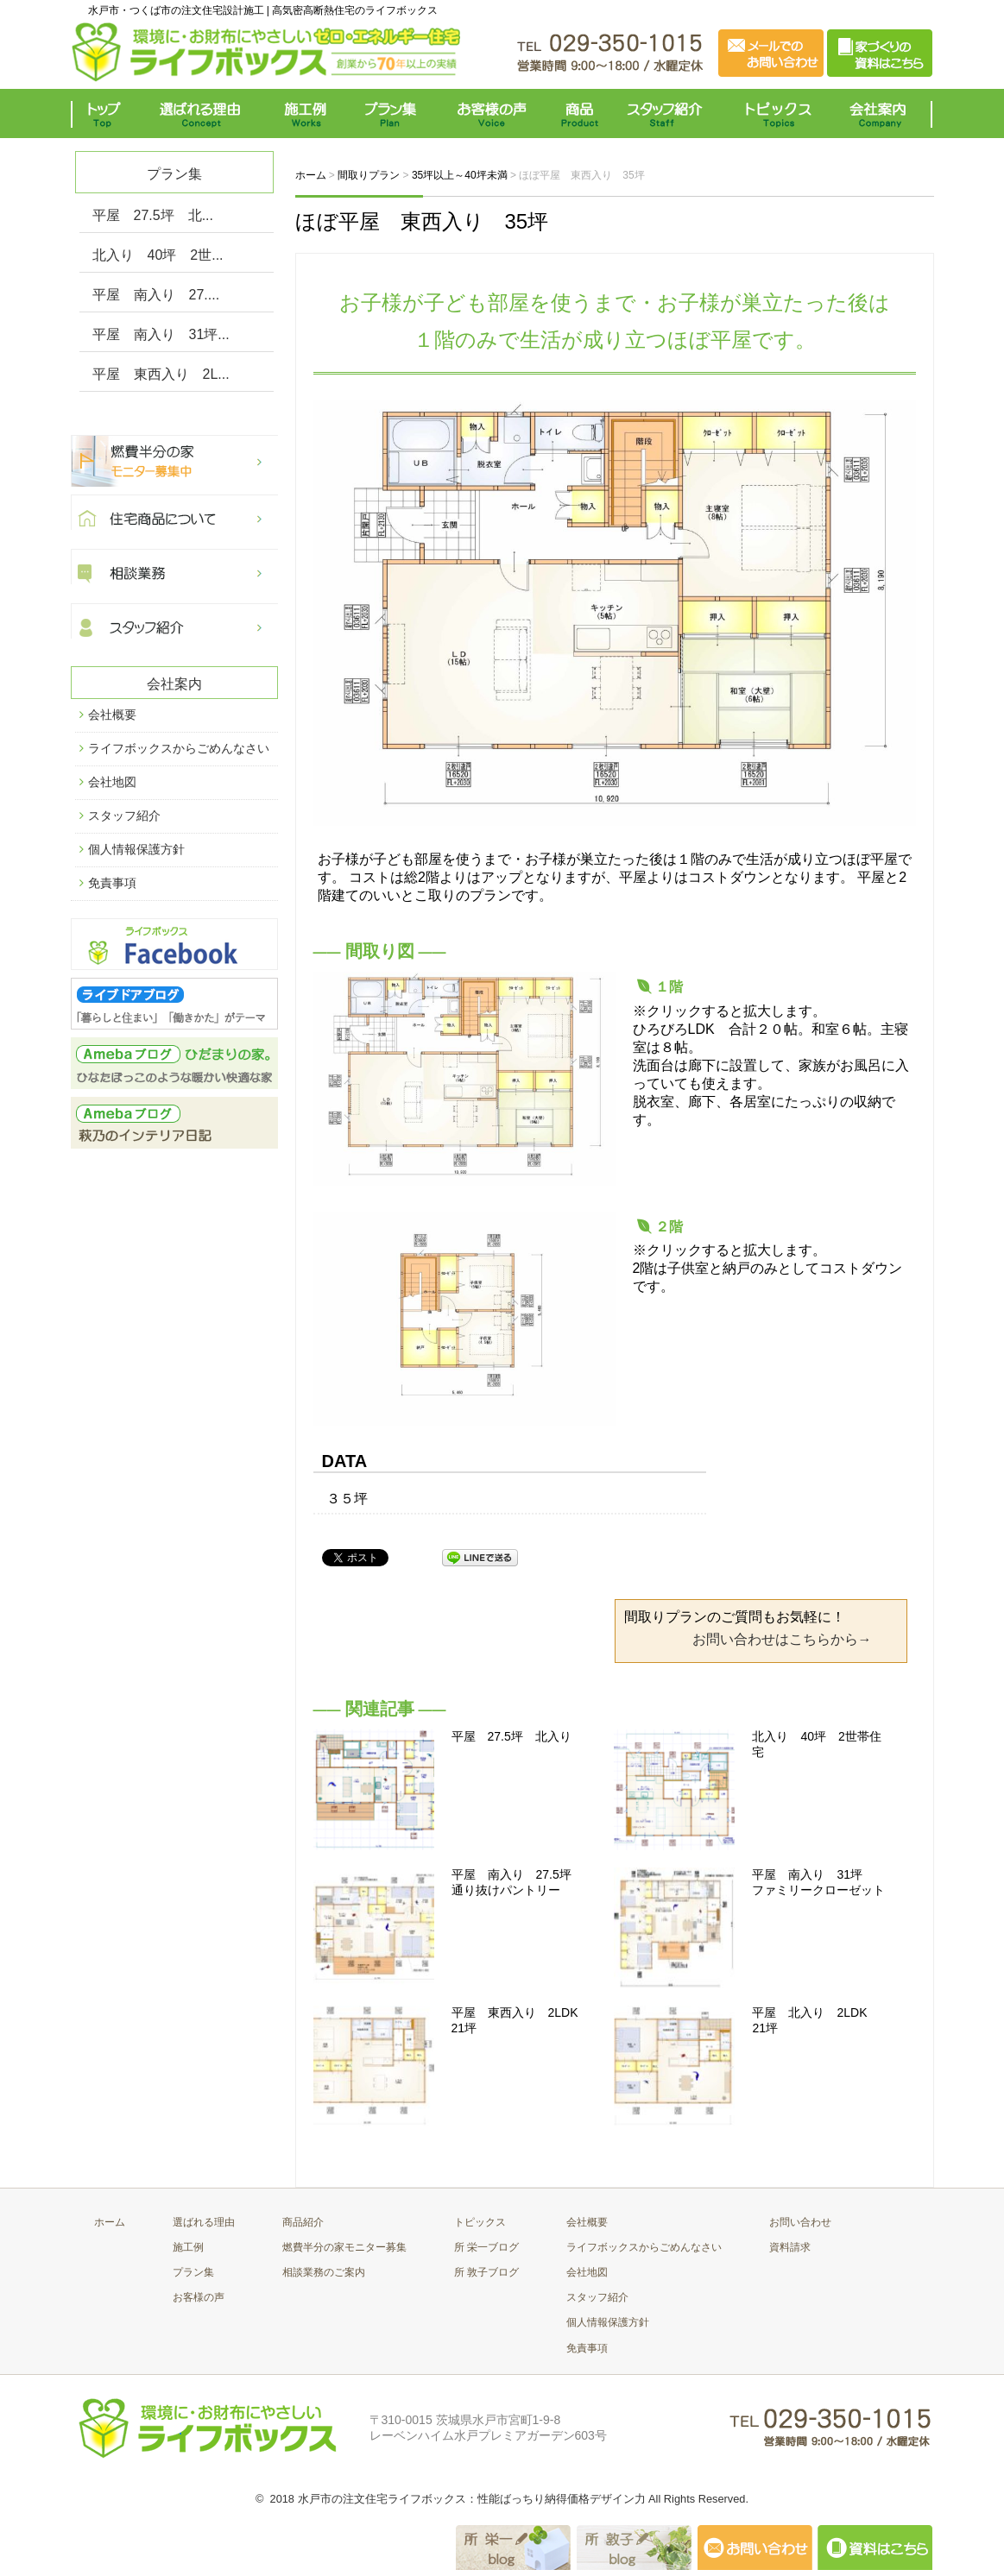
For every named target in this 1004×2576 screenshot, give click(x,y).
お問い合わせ (800, 2222)
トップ (107, 113)
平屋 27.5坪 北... (152, 215)
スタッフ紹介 (668, 113)
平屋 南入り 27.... (156, 294)
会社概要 (112, 714)
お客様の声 (492, 113)
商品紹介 (303, 2222)
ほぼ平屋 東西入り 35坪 (422, 221)
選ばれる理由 (204, 113)
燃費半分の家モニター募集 (344, 2247)
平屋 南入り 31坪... (161, 334)
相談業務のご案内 (323, 2272)
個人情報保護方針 (136, 849)
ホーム (109, 2222)
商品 (582, 113)
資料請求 (790, 2247)
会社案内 (882, 113)
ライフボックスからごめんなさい (178, 748)
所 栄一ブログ (486, 2247)
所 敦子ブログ (486, 2272)
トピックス (774, 113)
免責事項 (112, 883)
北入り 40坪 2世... (158, 255)
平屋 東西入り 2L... (161, 374)
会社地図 (112, 782)
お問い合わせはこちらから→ (782, 1639)
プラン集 (392, 113)
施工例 (306, 113)
